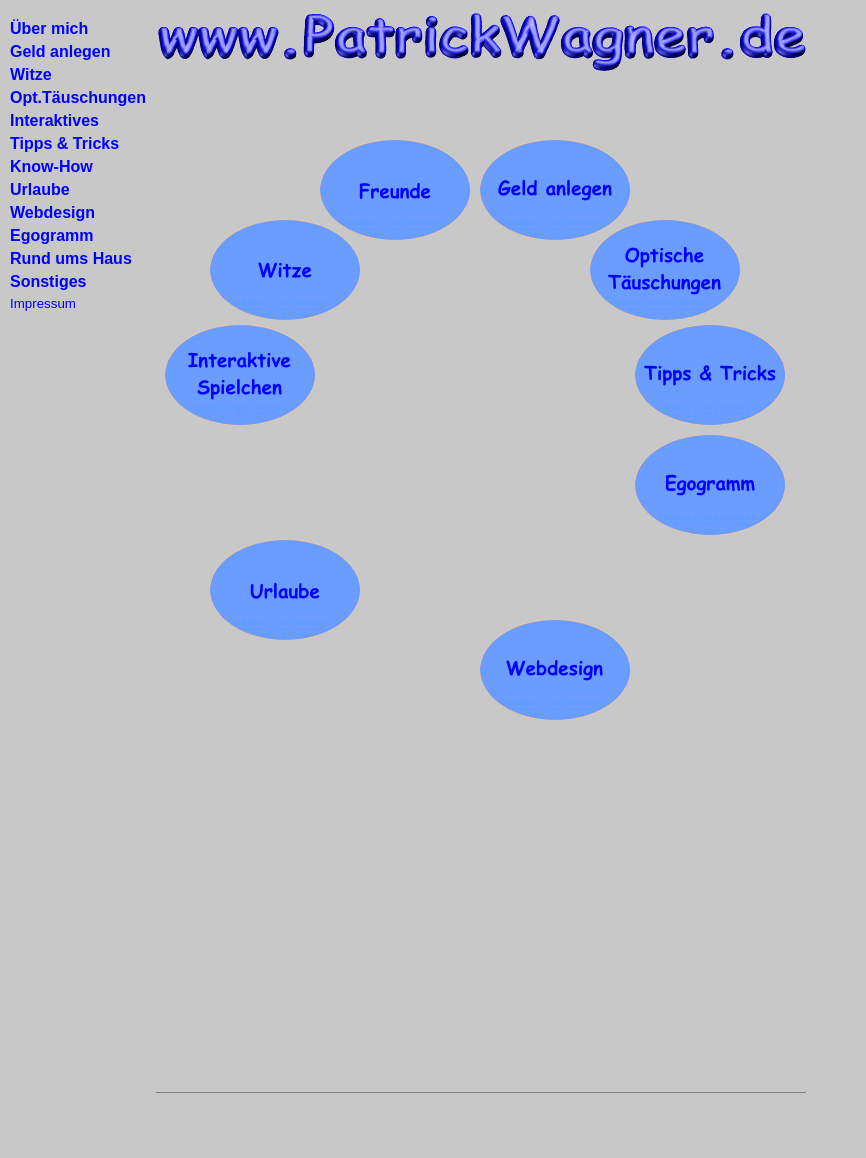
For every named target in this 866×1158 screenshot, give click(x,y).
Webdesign (52, 212)
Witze (31, 74)
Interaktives (54, 120)
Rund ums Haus (71, 258)
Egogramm (52, 235)
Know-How (51, 166)
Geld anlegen (60, 51)
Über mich (49, 28)
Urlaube (40, 189)
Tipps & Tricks (64, 143)
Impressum (43, 303)
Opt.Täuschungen (78, 97)
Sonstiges (48, 281)
